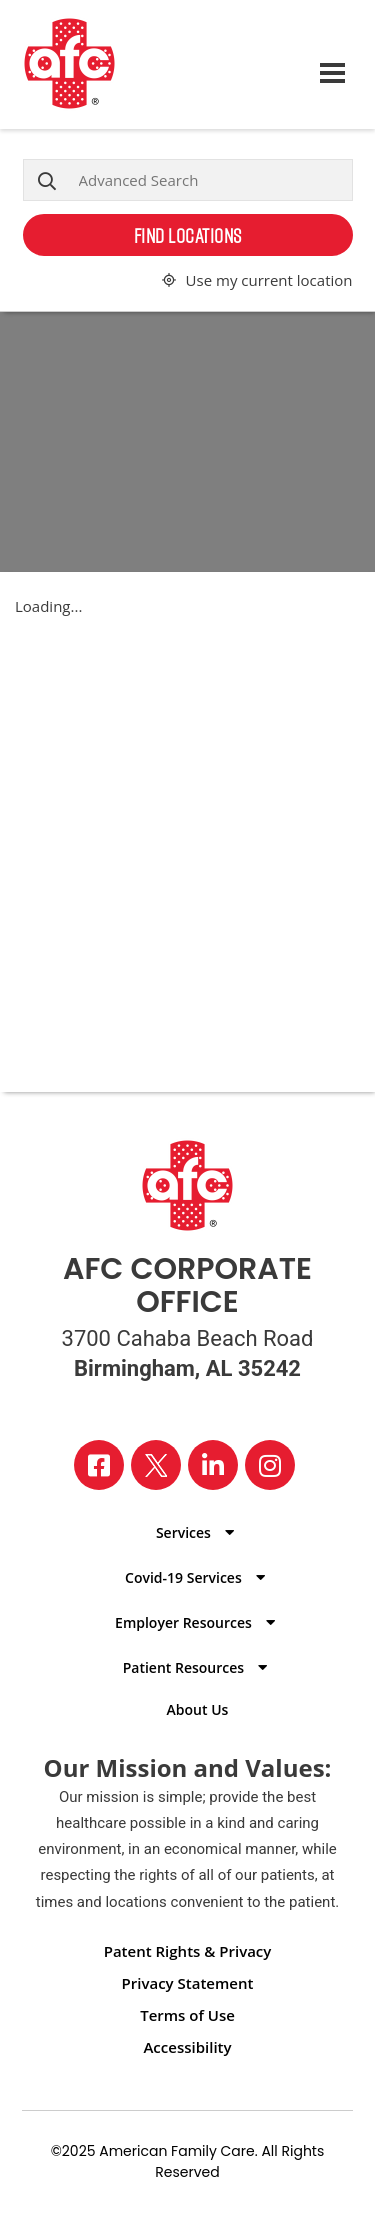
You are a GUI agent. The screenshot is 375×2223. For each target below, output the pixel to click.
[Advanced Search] (188, 180)
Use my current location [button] (269, 280)
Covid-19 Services (183, 1577)
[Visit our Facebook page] (99, 1465)
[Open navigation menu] (333, 65)
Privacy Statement (188, 1983)
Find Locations (188, 235)
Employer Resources (183, 1622)
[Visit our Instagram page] (270, 1465)
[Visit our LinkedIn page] (213, 1465)
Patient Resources (183, 1667)
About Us (198, 1709)
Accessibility (187, 2047)
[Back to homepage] (167, 64)
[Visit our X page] (156, 1465)
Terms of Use (187, 2015)
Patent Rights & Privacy (188, 1951)
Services (183, 1532)
